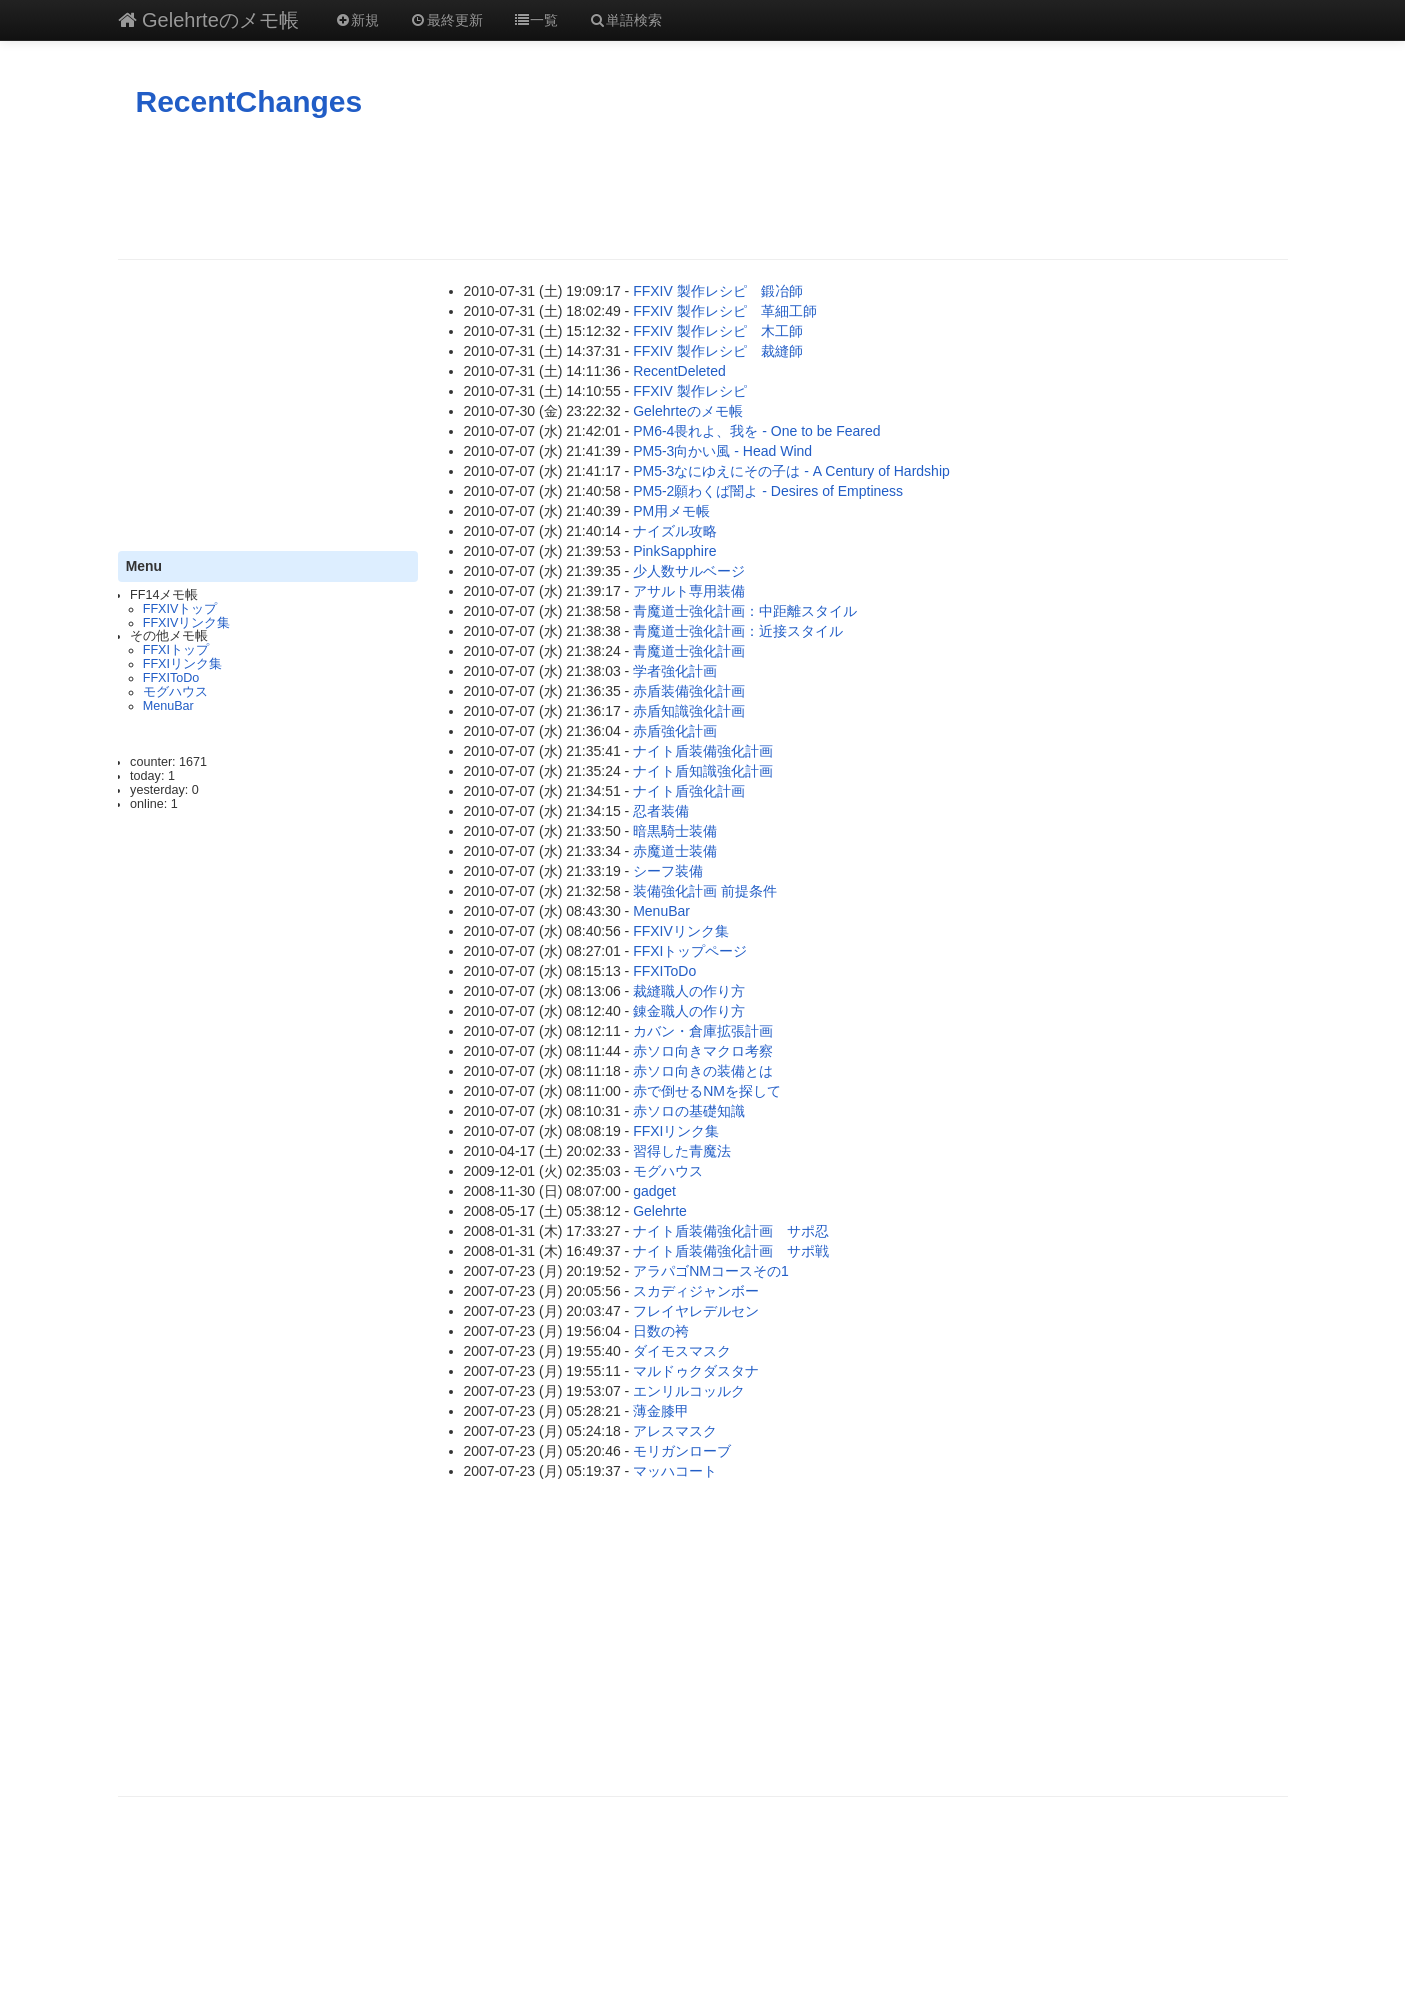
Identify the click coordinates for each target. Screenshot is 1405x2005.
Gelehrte (660, 1211)
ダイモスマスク (682, 1351)
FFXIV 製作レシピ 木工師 (718, 331)
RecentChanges (249, 101)
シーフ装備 (668, 871)
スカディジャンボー (696, 1291)
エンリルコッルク (689, 1391)
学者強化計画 (675, 671)
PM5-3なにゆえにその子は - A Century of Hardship (791, 471)
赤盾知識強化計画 (689, 711)
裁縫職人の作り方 (689, 991)
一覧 (536, 20)
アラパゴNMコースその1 (711, 1271)
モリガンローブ (682, 1451)
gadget (654, 1191)
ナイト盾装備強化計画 (703, 751)
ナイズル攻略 (675, 531)
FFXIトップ (176, 650)
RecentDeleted (679, 371)
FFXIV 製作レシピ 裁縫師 (718, 351)
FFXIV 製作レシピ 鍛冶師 (718, 291)
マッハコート (675, 1471)
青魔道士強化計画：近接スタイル (738, 631)
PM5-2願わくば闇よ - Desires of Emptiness (768, 491)
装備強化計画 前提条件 (705, 891)
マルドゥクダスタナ (696, 1371)
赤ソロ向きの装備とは (703, 1071)
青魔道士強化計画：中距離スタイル (745, 611)
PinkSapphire (674, 551)
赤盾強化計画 (675, 731)
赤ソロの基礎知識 (689, 1111)
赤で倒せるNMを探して (707, 1091)
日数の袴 (661, 1331)
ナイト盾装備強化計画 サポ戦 (731, 1251)
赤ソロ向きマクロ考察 (703, 1051)
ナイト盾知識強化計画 (703, 771)
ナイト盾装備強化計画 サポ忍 (731, 1231)
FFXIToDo (171, 678)
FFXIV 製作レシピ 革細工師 (725, 311)
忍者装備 (661, 811)
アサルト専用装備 (689, 591)
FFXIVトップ (180, 609)
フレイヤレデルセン (696, 1311)
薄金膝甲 (661, 1411)
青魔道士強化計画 (689, 651)
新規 (357, 20)
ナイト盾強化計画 (689, 791)
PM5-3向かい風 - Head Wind (722, 451)
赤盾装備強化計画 (689, 691)
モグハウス (175, 692)
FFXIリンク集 (182, 664)
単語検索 (625, 20)
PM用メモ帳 (671, 511)
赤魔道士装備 (675, 851)
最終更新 (446, 20)
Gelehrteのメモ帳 (208, 20)
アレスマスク (675, 1431)
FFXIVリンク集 (187, 623)
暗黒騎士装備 (675, 831)
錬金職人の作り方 (689, 1011)
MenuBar (168, 706)
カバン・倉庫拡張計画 (703, 1031)
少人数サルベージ (689, 571)
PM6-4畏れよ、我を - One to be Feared (756, 431)
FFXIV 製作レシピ (690, 391)
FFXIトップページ (690, 951)
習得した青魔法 (682, 1151)
